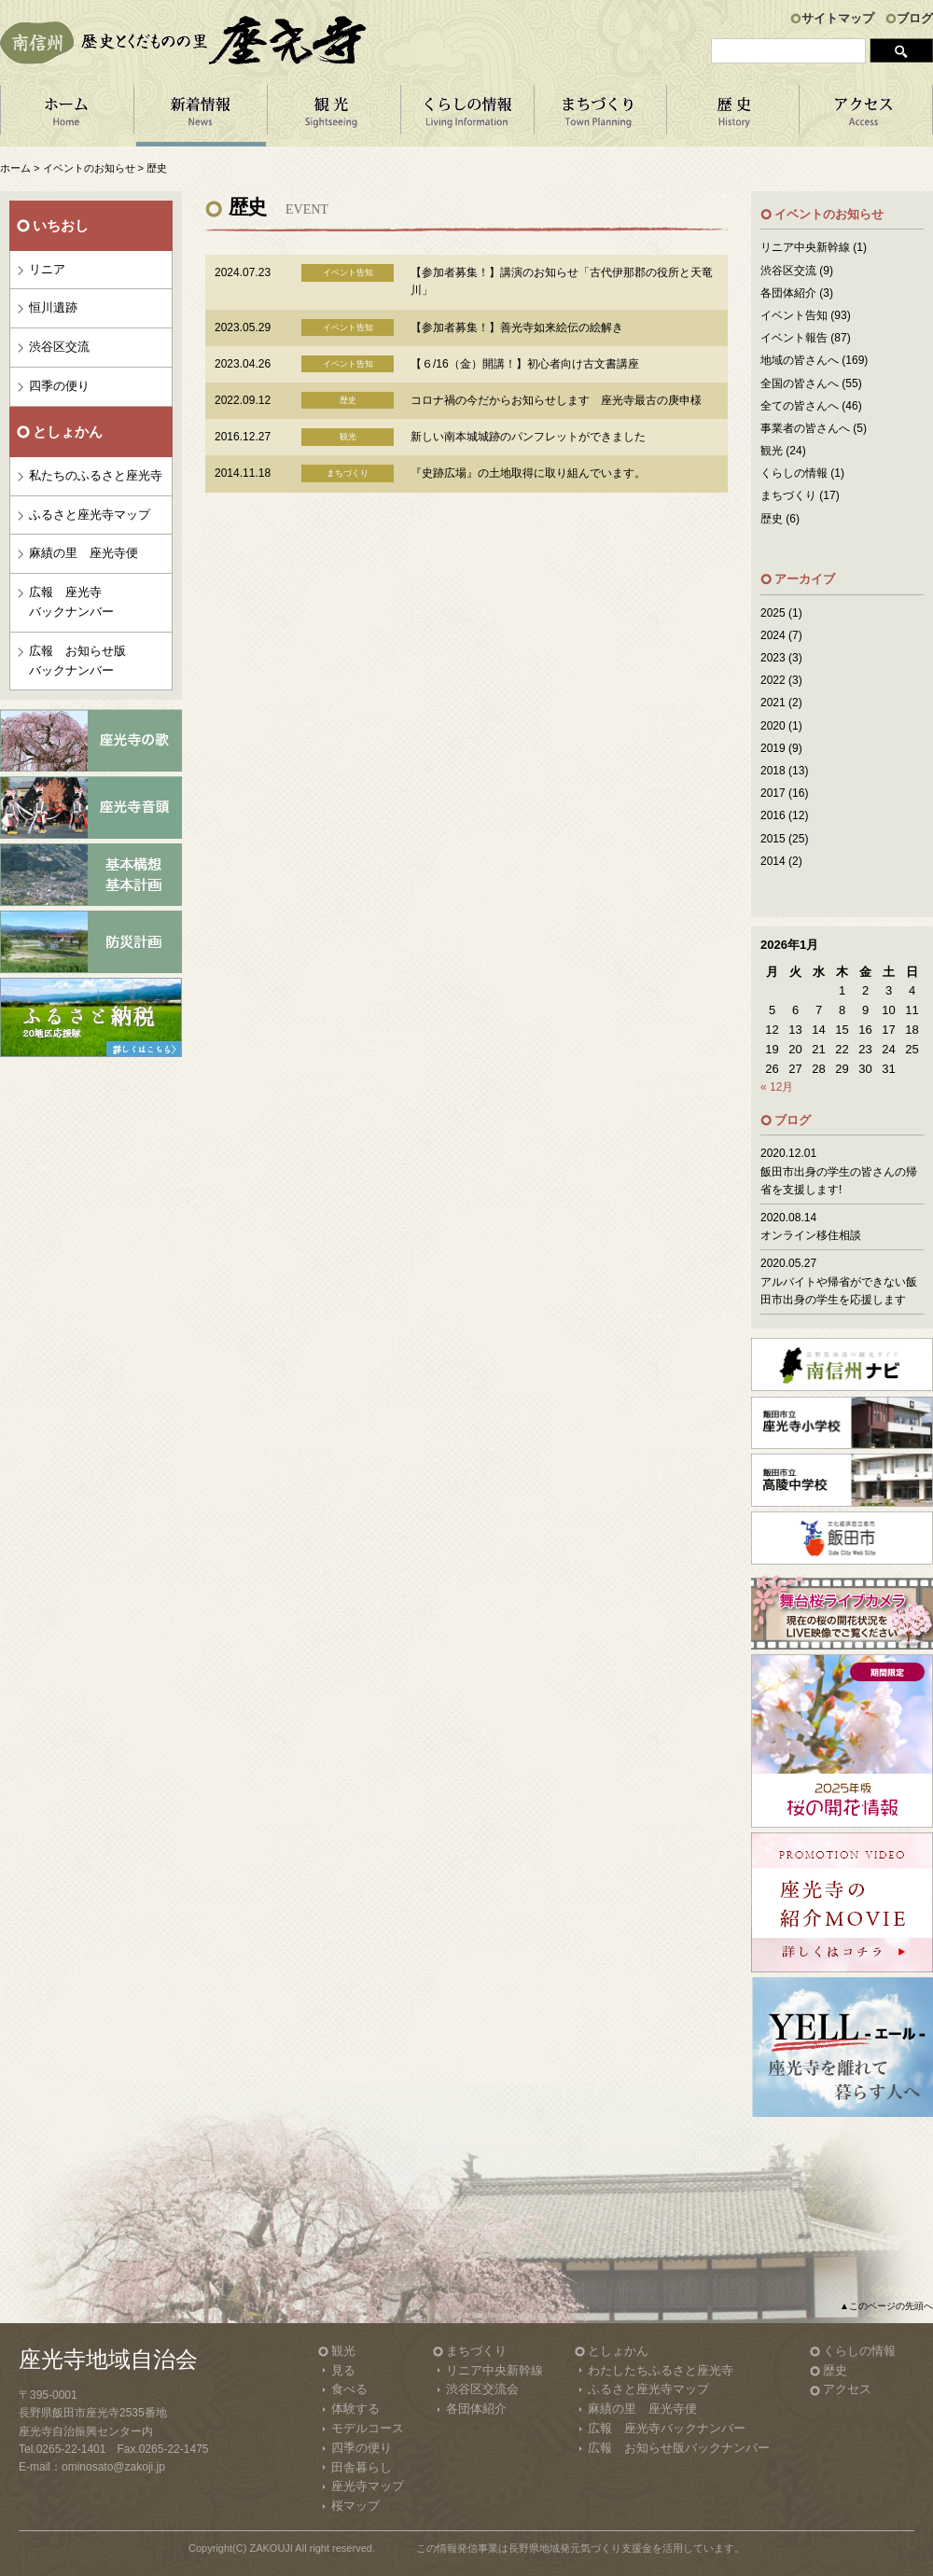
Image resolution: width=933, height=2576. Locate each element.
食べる (349, 2389)
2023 (773, 657)
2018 (773, 770)
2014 (773, 861)
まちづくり (600, 115)
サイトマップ (837, 18)
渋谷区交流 (59, 347)
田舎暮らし (361, 2467)
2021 (773, 702)
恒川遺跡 (53, 307)
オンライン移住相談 (810, 1235)
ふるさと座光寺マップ (89, 515)
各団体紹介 (788, 292)
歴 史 (733, 115)
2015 (773, 838)
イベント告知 (794, 315)
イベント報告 (794, 337)
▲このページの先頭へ (886, 2306)
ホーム (66, 115)
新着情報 (200, 115)
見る (343, 2370)
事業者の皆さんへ (805, 428)
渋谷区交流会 (482, 2389)
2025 (773, 613)
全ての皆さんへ (799, 405)
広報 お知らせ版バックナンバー (77, 660)
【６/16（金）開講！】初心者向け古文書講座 (525, 363)
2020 (773, 725)
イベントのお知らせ (89, 168)
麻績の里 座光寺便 (83, 553)
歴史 (771, 518)
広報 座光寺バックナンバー (71, 602)
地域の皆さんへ (799, 360)
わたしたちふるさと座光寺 (660, 2370)
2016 (773, 815)
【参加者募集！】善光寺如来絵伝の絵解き (517, 327)
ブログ (915, 18)
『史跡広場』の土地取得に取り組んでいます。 (528, 473)
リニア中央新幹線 (805, 247)
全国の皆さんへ (799, 383)
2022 (773, 680)
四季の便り (59, 386)
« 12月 (776, 1086)
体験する (355, 2409)
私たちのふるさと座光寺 (95, 475)
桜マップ (355, 2506)
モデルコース (367, 2428)
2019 (773, 748)
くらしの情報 (467, 115)
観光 (771, 450)
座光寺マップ (367, 2486)
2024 (773, 635)
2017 (773, 793)
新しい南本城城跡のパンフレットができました (528, 436)
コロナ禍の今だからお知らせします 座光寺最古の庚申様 (556, 400)
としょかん (618, 2351)
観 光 (333, 115)
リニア (47, 269)
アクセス (866, 115)
